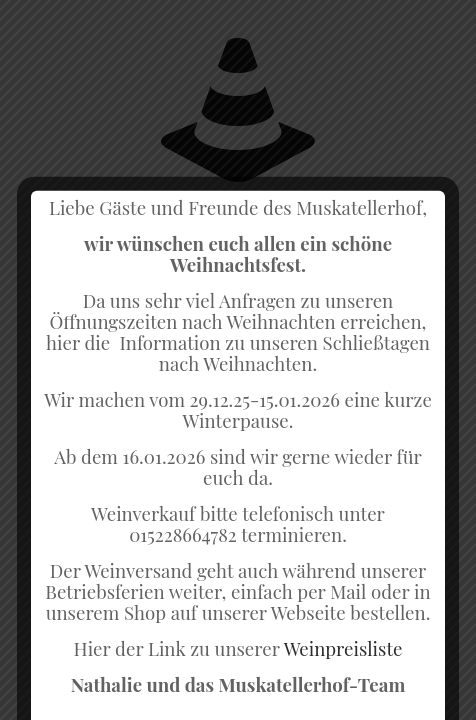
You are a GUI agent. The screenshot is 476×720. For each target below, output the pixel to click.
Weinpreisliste (343, 685)
